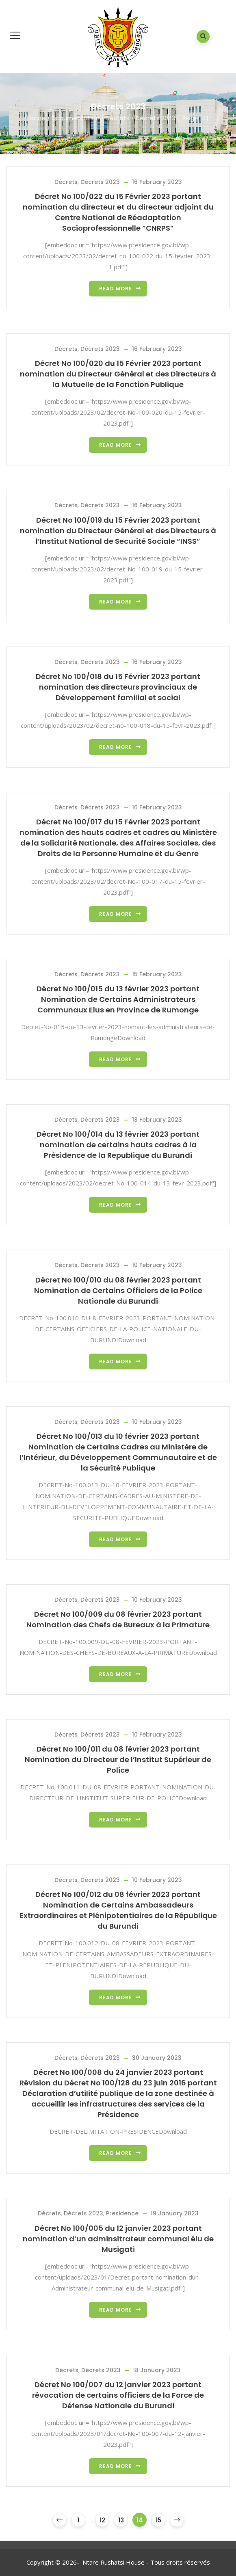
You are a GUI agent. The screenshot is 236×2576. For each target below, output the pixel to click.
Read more (115, 288)
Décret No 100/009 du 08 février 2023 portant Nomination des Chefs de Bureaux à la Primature (118, 1619)
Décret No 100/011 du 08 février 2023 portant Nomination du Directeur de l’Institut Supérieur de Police (118, 1759)
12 (102, 2520)
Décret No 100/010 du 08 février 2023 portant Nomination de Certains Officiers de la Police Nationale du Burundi (118, 1290)
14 (139, 2520)
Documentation (76, 118)
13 (121, 2520)
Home (36, 118)
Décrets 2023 (100, 182)
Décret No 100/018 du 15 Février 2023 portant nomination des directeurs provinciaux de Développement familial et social (118, 687)
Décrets (118, 118)
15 (158, 2520)
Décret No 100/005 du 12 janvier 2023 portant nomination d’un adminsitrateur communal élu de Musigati (118, 2238)
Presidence (122, 2213)
